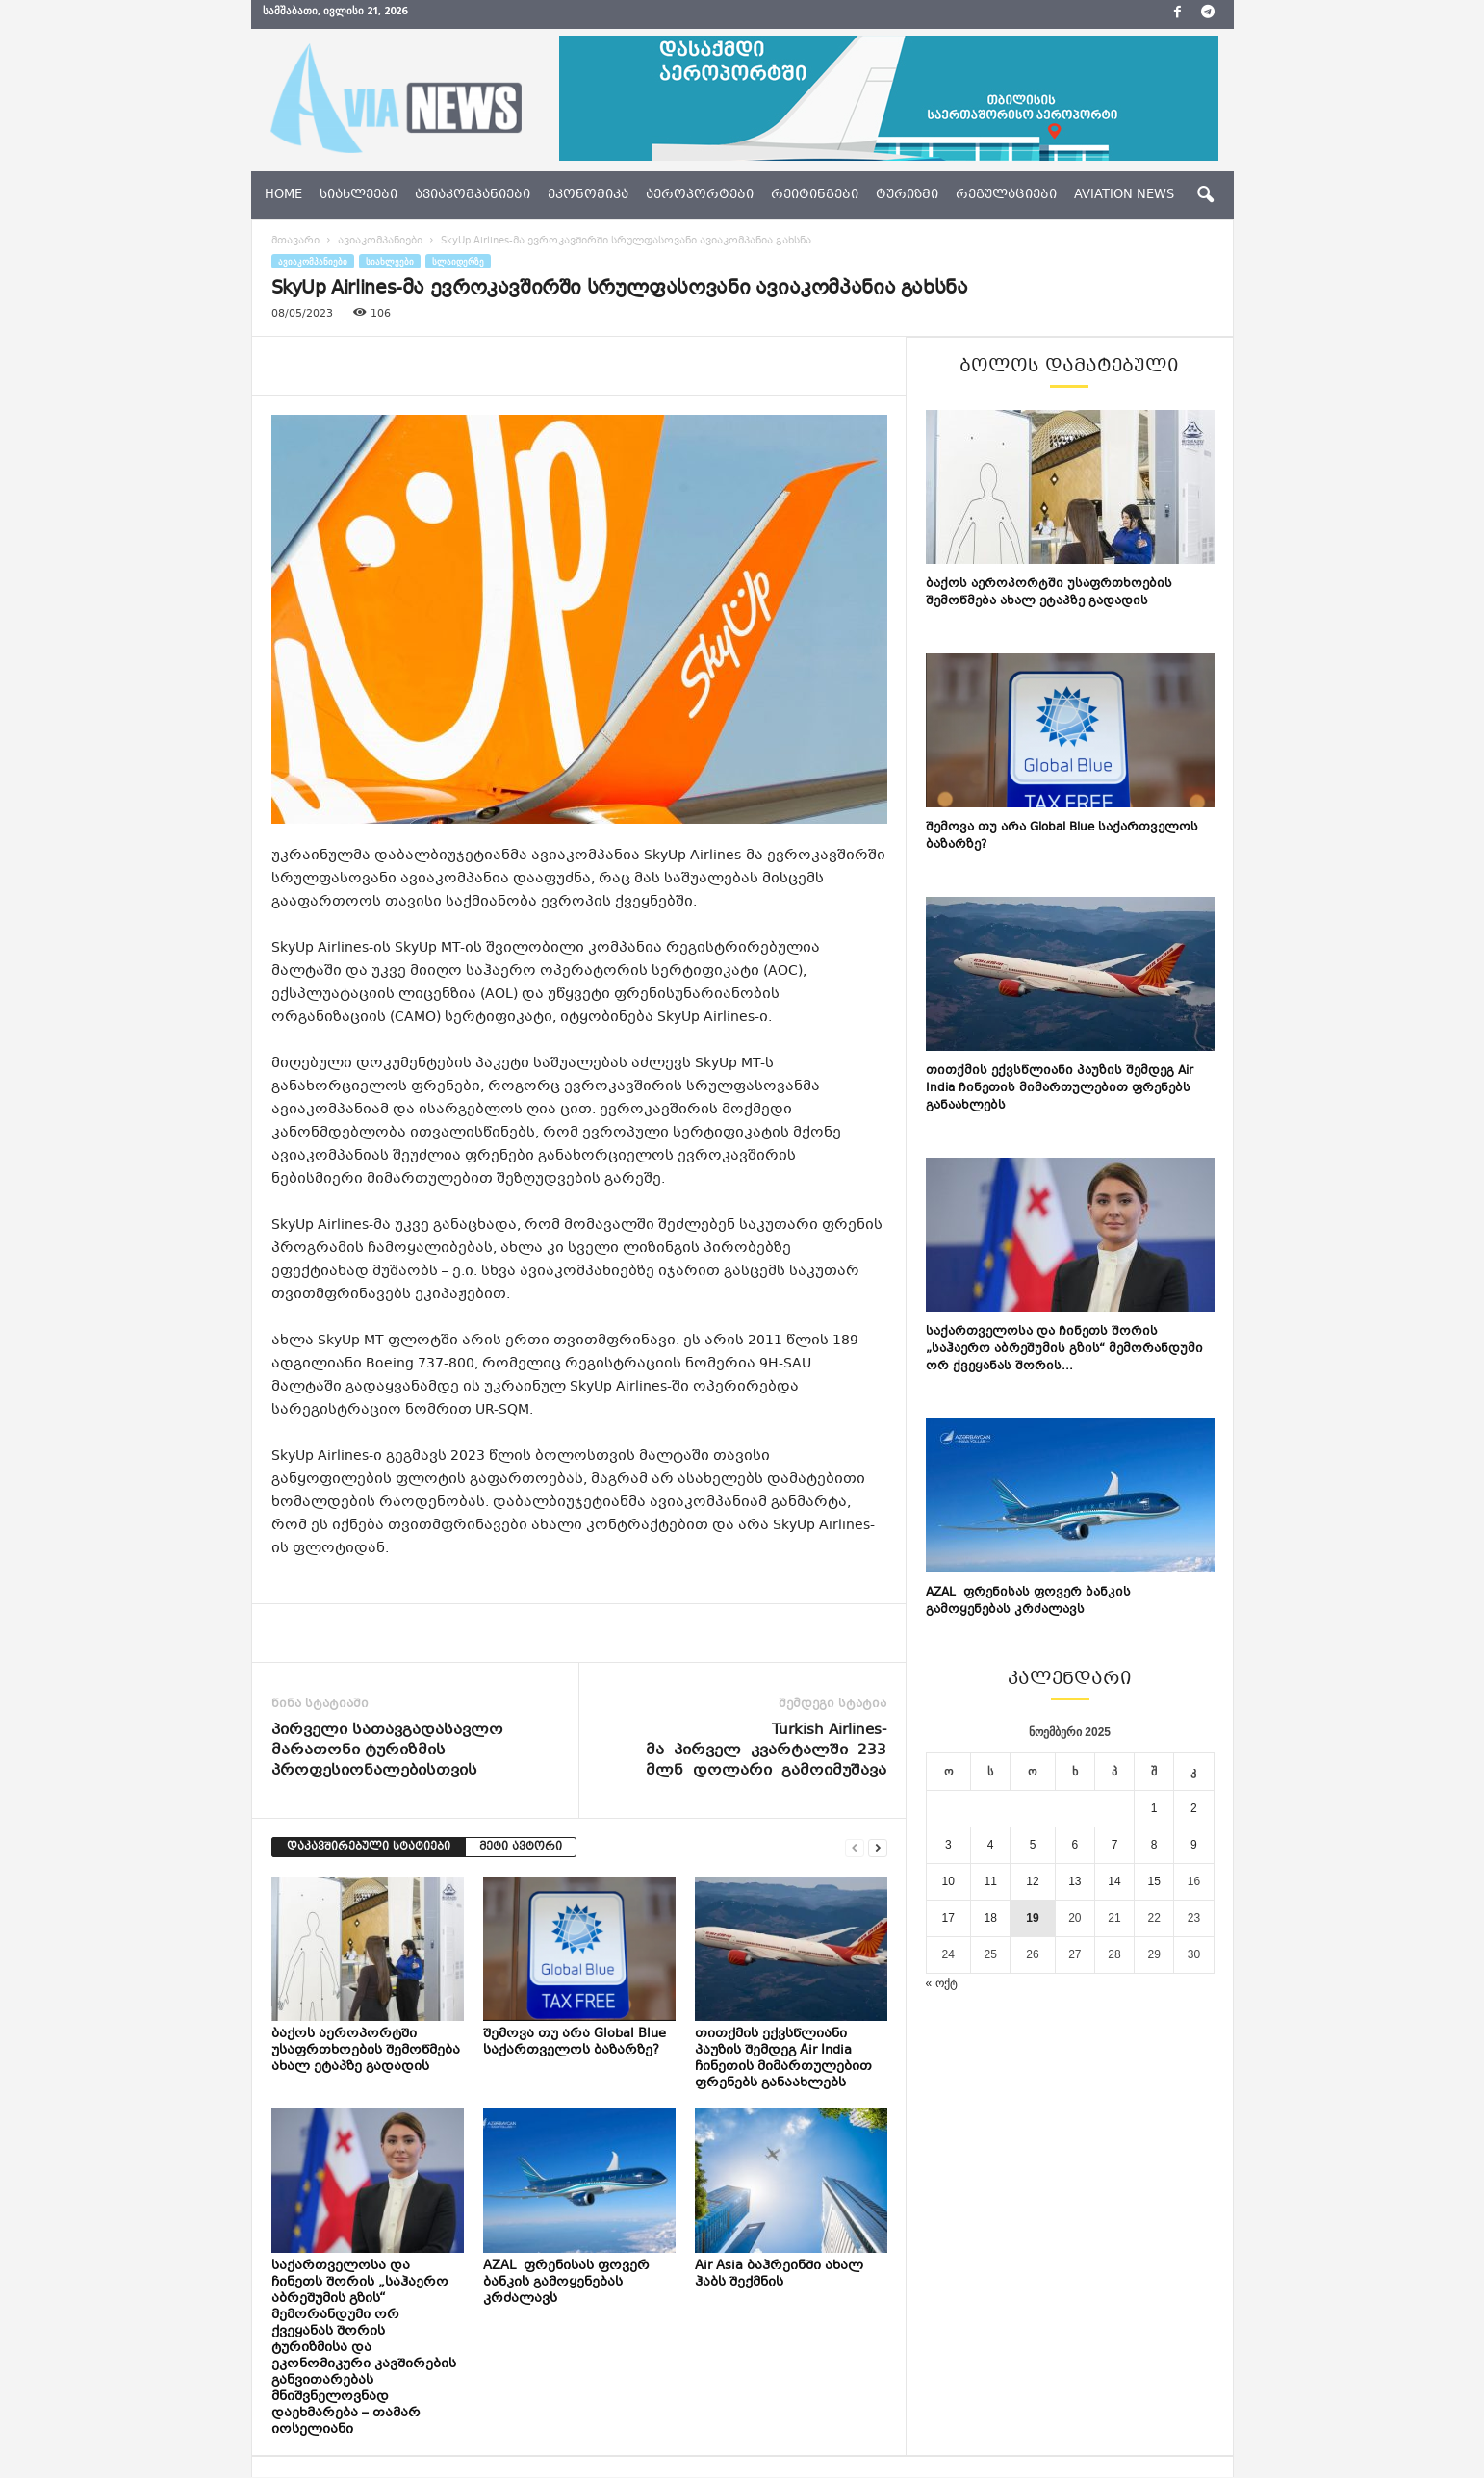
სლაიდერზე (458, 261)
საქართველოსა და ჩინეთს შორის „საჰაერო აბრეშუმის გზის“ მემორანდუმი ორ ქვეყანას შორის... (1064, 1349)
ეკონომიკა (588, 195)
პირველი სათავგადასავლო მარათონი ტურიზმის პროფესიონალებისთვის (387, 1751)
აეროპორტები (700, 195)
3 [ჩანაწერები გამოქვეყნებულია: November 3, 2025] (948, 1845)
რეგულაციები (1006, 195)
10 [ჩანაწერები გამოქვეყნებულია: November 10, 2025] (948, 1881)
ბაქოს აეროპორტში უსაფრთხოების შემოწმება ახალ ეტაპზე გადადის (365, 2051)
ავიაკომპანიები (472, 195)
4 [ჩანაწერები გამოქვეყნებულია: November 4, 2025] (990, 1845)
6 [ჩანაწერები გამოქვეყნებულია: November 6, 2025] (1075, 1845)
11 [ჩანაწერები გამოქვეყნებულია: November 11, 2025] (990, 1881)
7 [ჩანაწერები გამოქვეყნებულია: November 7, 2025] (1115, 1845)
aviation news (1124, 195)
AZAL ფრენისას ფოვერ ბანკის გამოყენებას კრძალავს (566, 2283)
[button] (1205, 195)
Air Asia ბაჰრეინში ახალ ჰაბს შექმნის (779, 2274)
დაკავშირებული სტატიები (368, 1847)
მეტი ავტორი (520, 1847)
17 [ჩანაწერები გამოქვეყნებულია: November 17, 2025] (948, 1918)
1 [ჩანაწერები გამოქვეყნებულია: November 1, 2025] (1154, 1808)
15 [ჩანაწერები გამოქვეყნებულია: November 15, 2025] (1154, 1881)
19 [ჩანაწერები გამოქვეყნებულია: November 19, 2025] (1032, 1918)
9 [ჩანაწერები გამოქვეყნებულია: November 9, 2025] (1193, 1845)
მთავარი (295, 241)
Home (283, 195)
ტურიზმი (907, 195)
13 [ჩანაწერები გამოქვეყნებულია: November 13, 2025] (1074, 1881)
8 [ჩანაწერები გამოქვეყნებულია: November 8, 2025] (1154, 1845)
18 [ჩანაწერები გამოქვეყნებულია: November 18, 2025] (990, 1918)
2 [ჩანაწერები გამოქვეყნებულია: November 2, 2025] (1193, 1808)
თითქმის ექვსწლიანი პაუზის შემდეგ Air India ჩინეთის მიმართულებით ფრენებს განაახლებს (783, 2059)
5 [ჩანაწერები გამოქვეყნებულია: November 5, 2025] (1033, 1845)
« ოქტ (942, 1983)
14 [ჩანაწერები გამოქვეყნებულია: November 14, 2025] (1114, 1881)
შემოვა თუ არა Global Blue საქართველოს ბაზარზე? (574, 2042)
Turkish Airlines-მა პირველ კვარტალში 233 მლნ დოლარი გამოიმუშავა (766, 1751)
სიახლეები (358, 195)
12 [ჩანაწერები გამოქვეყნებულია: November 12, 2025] (1032, 1881)
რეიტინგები (814, 195)
